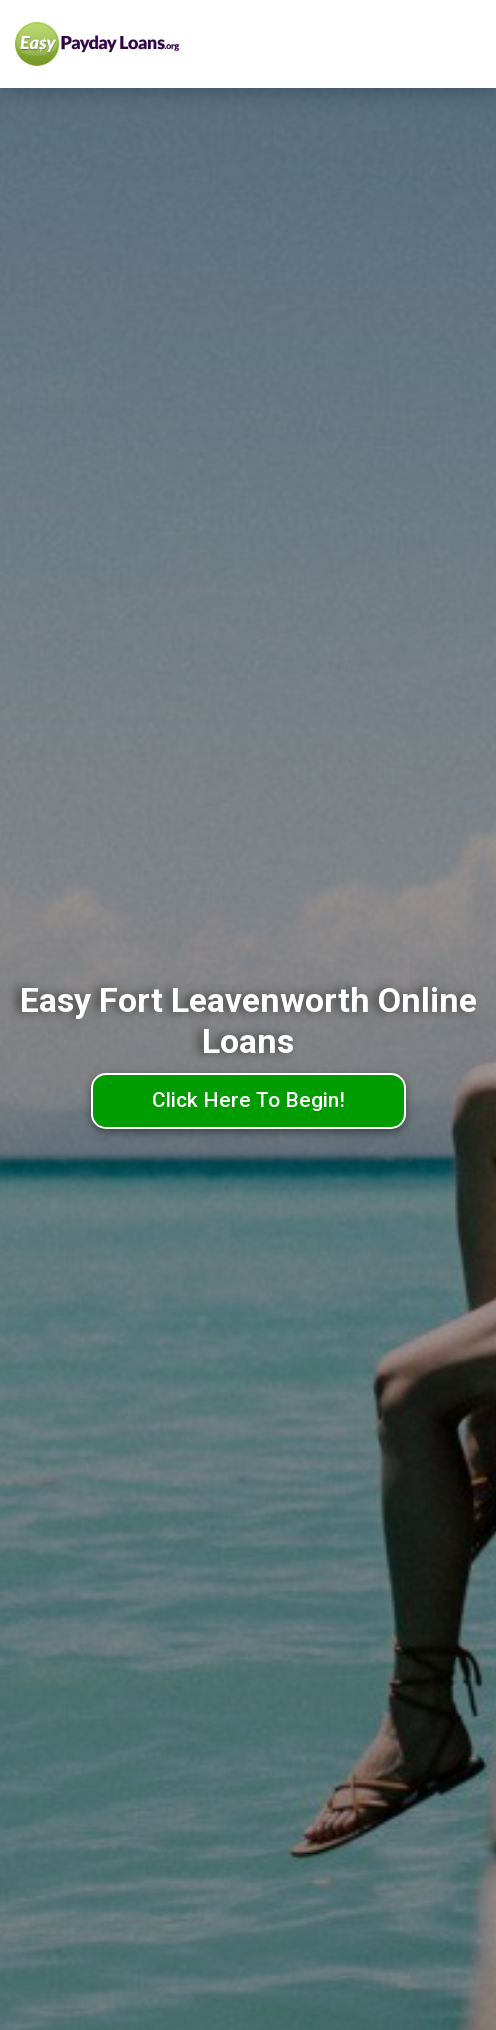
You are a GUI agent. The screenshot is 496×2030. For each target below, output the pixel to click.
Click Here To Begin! (248, 1100)
